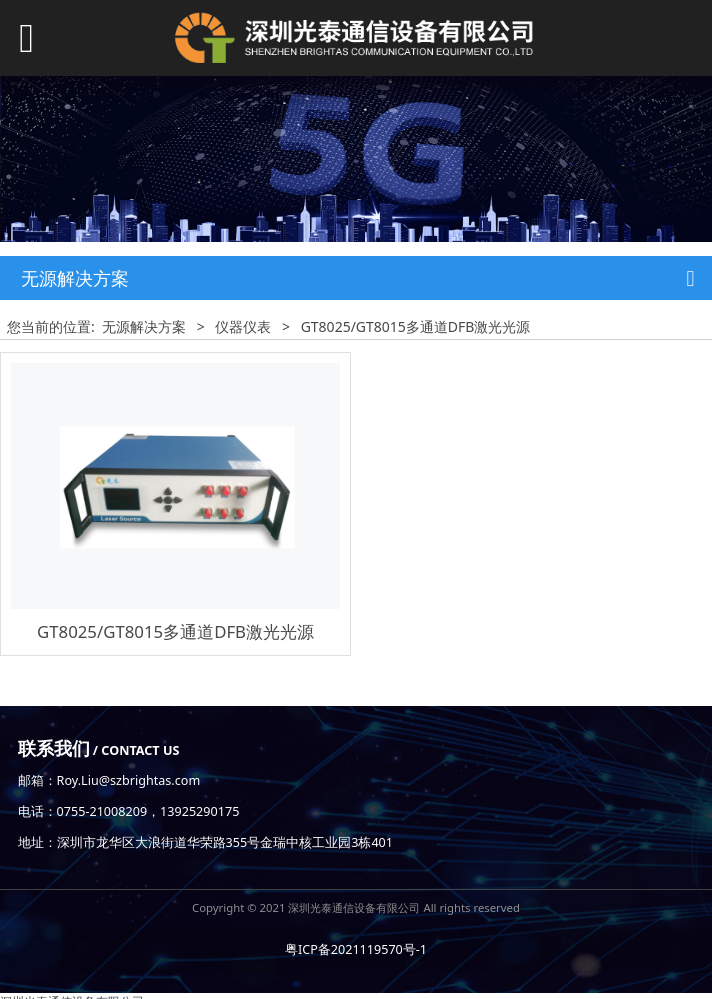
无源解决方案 (144, 326)
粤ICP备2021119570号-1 (356, 949)
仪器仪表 (243, 326)
